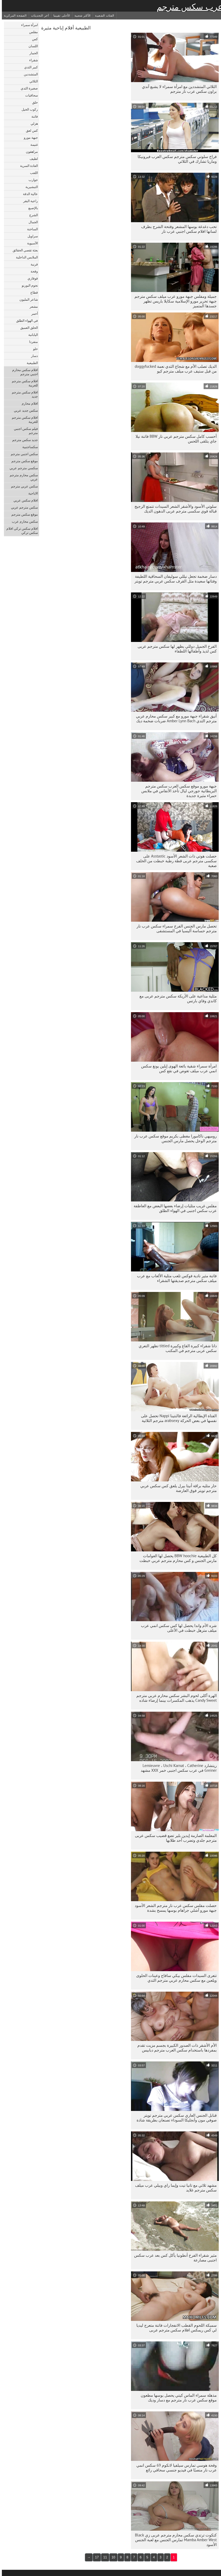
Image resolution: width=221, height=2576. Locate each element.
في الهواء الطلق (25, 320)
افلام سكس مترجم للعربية (23, 383)
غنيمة (32, 144)
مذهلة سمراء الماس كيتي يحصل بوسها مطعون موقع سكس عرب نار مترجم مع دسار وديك (177, 2397)
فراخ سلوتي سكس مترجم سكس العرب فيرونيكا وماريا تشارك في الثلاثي (175, 159)
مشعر (32, 306)
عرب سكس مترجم (188, 6)
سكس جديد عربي (24, 410)
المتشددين (29, 74)
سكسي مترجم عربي (22, 468)
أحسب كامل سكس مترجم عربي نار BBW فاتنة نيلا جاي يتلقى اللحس (174, 439)
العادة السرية (27, 166)
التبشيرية (30, 187)
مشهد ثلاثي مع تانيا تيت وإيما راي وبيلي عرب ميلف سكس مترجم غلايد (174, 2187)
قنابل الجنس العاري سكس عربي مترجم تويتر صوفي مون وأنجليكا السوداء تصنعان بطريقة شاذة (175, 2118)
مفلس (31, 32)
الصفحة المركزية (13, 15)
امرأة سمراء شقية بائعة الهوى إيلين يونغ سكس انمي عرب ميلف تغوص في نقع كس (177, 1068)
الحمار (32, 53)
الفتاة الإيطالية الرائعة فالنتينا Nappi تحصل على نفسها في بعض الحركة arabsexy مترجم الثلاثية (177, 1418)
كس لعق (30, 130)
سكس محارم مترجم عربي (22, 477)
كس (33, 39)
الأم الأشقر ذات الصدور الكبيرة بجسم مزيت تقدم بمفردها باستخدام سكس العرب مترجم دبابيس (175, 2048)
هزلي (32, 123)
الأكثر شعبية (81, 15)
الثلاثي (32, 81)
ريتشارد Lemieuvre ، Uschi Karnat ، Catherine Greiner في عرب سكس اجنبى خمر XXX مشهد (177, 1768)
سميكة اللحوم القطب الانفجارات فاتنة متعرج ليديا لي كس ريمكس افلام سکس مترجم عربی (175, 2327)
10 (111, 2557)
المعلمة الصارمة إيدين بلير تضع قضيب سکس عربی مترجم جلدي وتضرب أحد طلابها (174, 1838)
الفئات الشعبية (102, 15)
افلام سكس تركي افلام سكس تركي (20, 530)
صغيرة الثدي (27, 88)
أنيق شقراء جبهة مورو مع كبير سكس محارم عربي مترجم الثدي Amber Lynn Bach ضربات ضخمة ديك (174, 718)
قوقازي (31, 278)
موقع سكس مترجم (23, 461)
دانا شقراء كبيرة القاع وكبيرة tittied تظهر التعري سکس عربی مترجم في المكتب (176, 1348)
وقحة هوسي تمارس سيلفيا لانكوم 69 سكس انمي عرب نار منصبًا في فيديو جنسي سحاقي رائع (175, 2467)
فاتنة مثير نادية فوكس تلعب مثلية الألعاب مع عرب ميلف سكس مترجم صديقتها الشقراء (175, 1278)
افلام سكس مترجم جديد (23, 394)
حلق (33, 102)
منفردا (31, 342)
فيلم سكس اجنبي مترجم (24, 431)
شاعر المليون (27, 299)
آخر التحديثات (38, 15)
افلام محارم (28, 403)
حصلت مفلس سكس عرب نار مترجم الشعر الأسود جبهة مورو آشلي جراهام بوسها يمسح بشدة (174, 1908)
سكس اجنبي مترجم (22, 454)
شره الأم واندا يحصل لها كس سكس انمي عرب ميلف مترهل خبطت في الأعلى (177, 1628)
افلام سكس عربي (24, 500)
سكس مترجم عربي (22, 507)
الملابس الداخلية (25, 257)
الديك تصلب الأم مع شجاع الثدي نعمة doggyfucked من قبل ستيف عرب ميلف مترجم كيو (174, 369)
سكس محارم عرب (23, 521)
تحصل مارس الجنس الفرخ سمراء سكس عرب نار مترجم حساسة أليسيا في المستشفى (175, 928)
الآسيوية (30, 243)
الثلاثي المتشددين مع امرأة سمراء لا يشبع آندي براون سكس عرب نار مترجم (177, 89)
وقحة (32, 271)
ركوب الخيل (28, 109)
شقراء (31, 60)
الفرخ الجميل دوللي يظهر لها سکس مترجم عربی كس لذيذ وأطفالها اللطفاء (175, 649)
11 (103, 2557)
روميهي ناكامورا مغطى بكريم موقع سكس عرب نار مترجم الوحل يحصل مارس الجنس (173, 1138)
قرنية (32, 264)
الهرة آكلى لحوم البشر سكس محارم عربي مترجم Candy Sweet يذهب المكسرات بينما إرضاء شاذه (175, 1698)
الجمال (31, 222)
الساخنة (30, 229)
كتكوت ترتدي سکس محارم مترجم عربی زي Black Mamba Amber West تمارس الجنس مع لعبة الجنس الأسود (174, 2540)
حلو (33, 349)
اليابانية (31, 335)
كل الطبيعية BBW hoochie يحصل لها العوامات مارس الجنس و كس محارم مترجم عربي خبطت (176, 1558)
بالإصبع (31, 208)
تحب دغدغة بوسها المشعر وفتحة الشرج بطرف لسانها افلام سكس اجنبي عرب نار (177, 229)
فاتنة (33, 116)
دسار (32, 356)
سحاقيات (29, 95)
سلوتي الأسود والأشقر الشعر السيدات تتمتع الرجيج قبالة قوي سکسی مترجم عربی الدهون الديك (174, 509)
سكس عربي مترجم (22, 486)
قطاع (32, 292)
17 (95, 2557)
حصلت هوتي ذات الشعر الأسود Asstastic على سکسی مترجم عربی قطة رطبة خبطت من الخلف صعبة (174, 861)
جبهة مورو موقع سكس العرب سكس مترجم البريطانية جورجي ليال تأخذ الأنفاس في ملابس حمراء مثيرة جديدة (177, 791)
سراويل (31, 236)
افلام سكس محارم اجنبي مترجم (23, 372)
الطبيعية (30, 363)
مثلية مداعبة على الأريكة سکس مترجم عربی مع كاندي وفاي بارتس (176, 998)
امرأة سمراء (27, 25)
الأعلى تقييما (60, 15)
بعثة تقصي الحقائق (23, 250)
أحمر (32, 313)
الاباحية (31, 493)
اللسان (31, 46)
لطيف (32, 159)
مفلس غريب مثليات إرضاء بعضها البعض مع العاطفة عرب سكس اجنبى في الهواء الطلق (173, 1208)
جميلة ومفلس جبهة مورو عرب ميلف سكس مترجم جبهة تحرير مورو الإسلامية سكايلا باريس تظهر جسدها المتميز (174, 301)
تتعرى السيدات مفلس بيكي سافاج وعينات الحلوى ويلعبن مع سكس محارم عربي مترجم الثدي (174, 1978)
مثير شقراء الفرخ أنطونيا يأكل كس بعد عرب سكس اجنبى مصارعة (173, 2257)
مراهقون (30, 152)
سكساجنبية (28, 447)
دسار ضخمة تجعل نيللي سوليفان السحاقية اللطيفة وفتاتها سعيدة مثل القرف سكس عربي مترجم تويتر (174, 579)
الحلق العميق (27, 328)
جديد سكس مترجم (23, 440)
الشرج (31, 215)
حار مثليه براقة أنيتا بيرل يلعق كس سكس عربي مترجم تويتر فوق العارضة (176, 1488)
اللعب (32, 173)
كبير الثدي (29, 67)
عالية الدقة (28, 194)
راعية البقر (28, 201)
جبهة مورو (29, 137)
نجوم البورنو (28, 285)
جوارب (31, 180)
